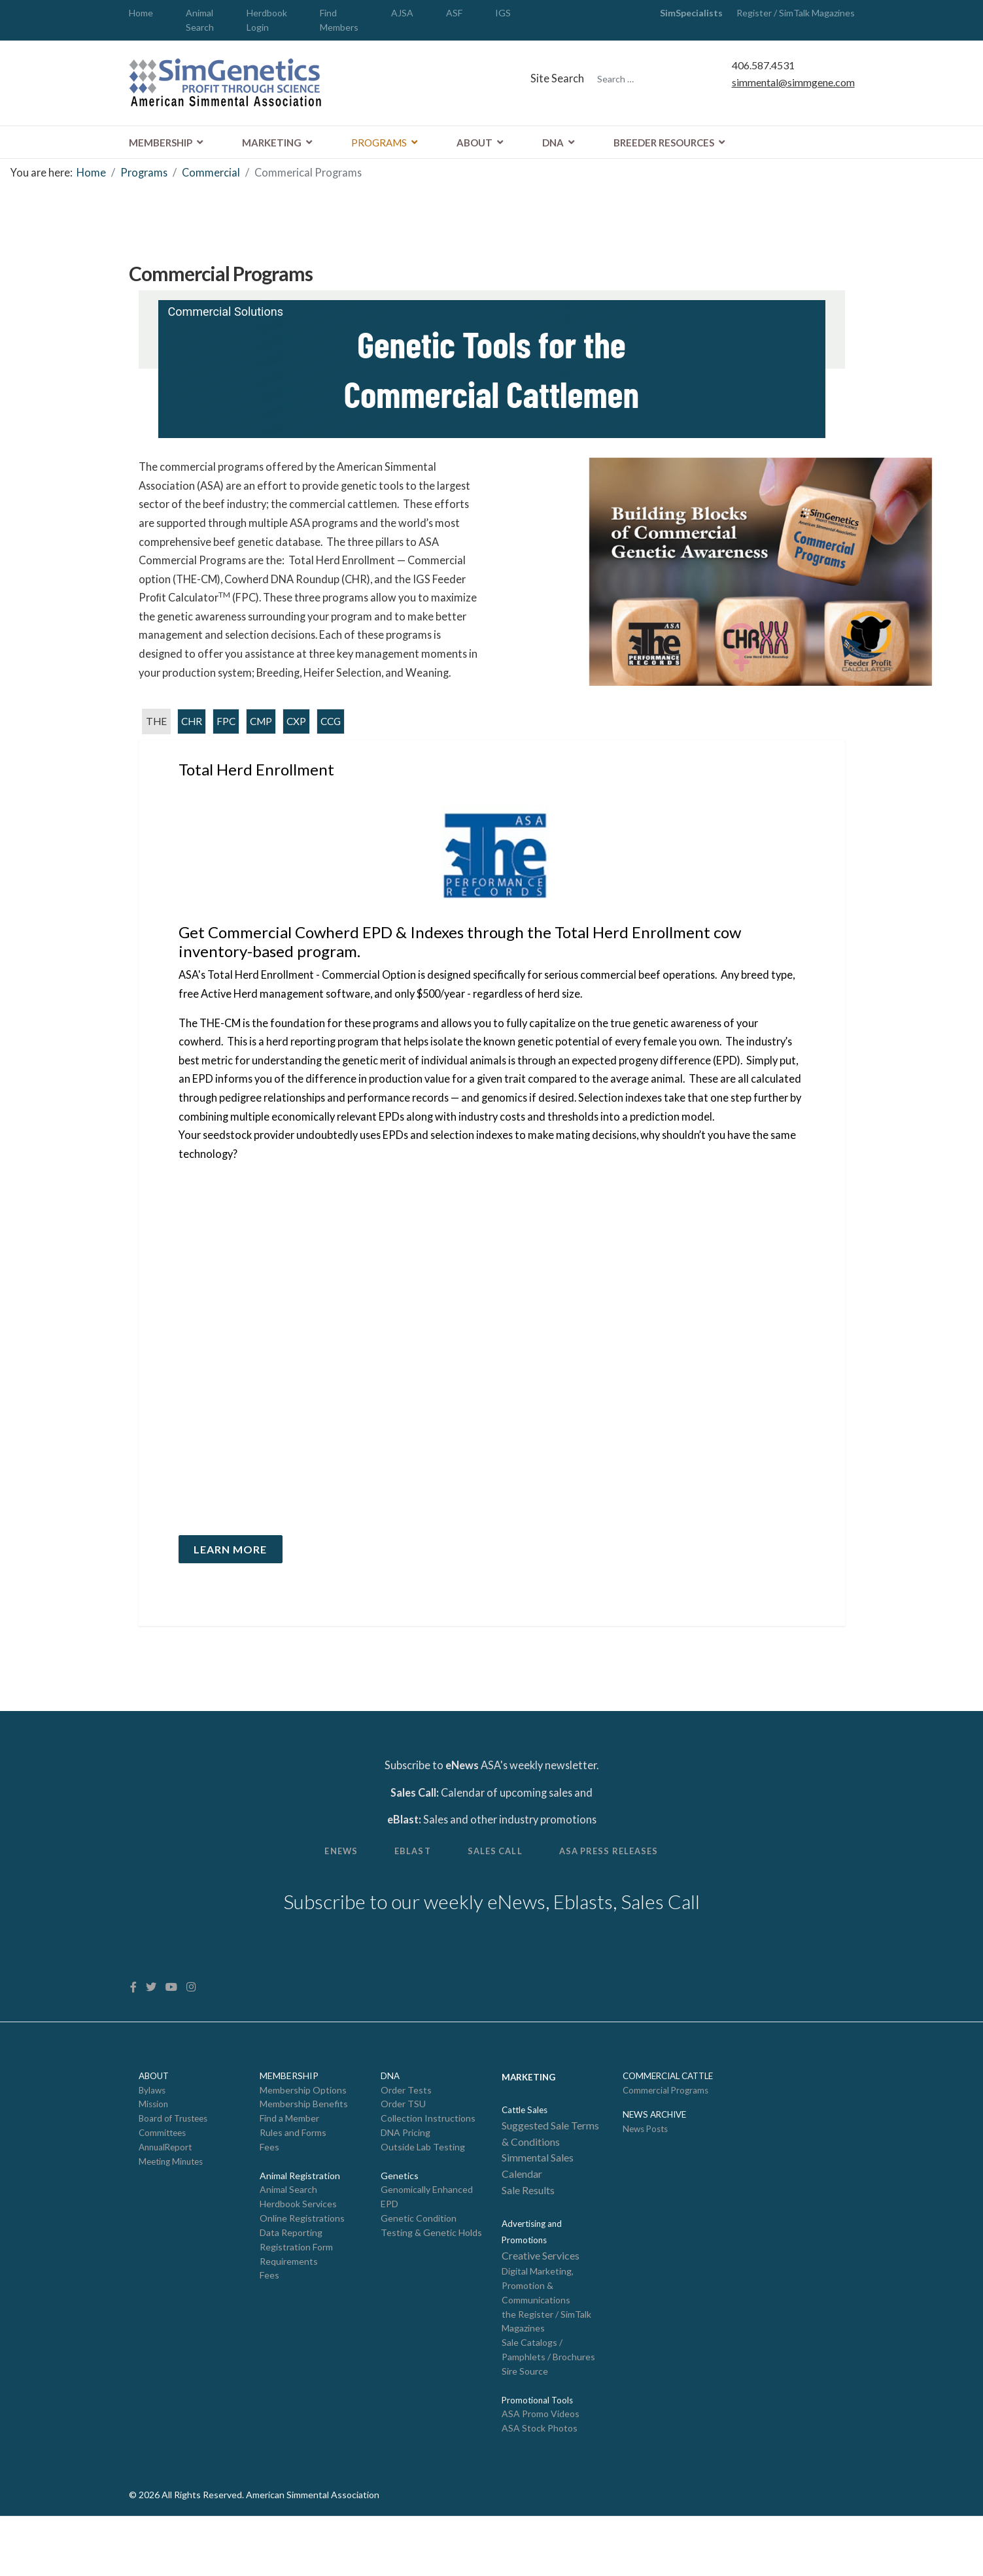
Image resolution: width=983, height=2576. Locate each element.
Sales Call (496, 1896)
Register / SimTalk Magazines (789, 12)
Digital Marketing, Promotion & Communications (538, 2340)
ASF (454, 12)
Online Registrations (302, 2271)
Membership (160, 143)
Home (141, 12)
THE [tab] (156, 748)
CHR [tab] (193, 748)
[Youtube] (173, 2036)
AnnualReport (165, 2199)
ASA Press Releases (619, 1896)
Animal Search (288, 2242)
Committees (162, 2184)
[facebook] (133, 2036)
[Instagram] (193, 2036)
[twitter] (152, 2036)
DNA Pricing (405, 2184)
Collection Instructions (428, 2169)
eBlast (407, 1896)
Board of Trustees (173, 2169)
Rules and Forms (293, 2184)
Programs (379, 143)
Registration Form (296, 2301)
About (474, 143)
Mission (153, 2155)
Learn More (232, 1586)
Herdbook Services (298, 2257)
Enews (329, 1896)
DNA (553, 143)
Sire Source (525, 2428)
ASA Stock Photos (540, 2487)
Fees (269, 2198)
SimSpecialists (691, 12)
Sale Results (528, 2243)
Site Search (557, 79)
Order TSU (403, 2154)
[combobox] (648, 80)
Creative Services (540, 2311)
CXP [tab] (301, 748)
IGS (503, 12)
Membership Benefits (304, 2154)
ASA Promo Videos (540, 2472)
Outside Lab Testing (423, 2198)
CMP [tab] (264, 748)
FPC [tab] (228, 748)
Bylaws (152, 2140)
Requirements (289, 2315)
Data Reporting (291, 2286)
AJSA (402, 12)
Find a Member (289, 2169)
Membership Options (303, 2140)
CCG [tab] (337, 748)
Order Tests (406, 2140)
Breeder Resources (663, 143)
